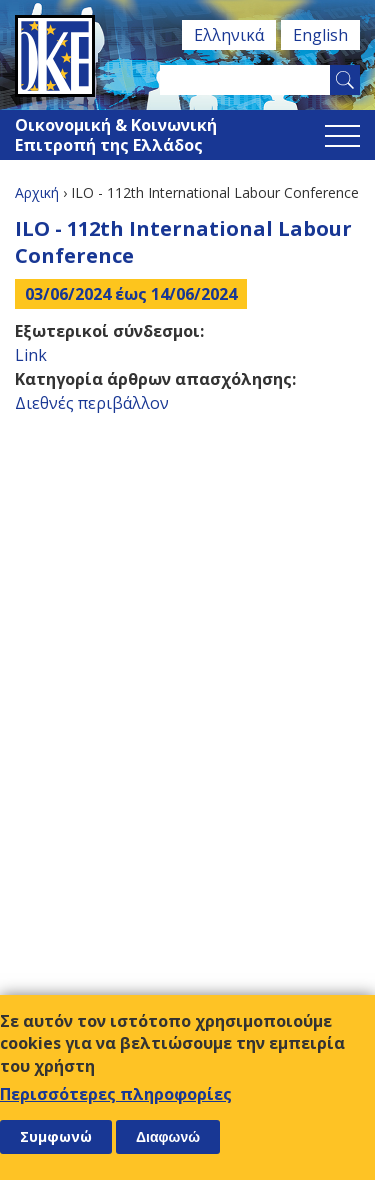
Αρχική (37, 192)
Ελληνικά (229, 35)
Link (31, 355)
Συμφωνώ (56, 1136)
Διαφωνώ (168, 1137)
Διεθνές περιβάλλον (92, 403)
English (320, 35)
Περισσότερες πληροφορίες (116, 1094)
